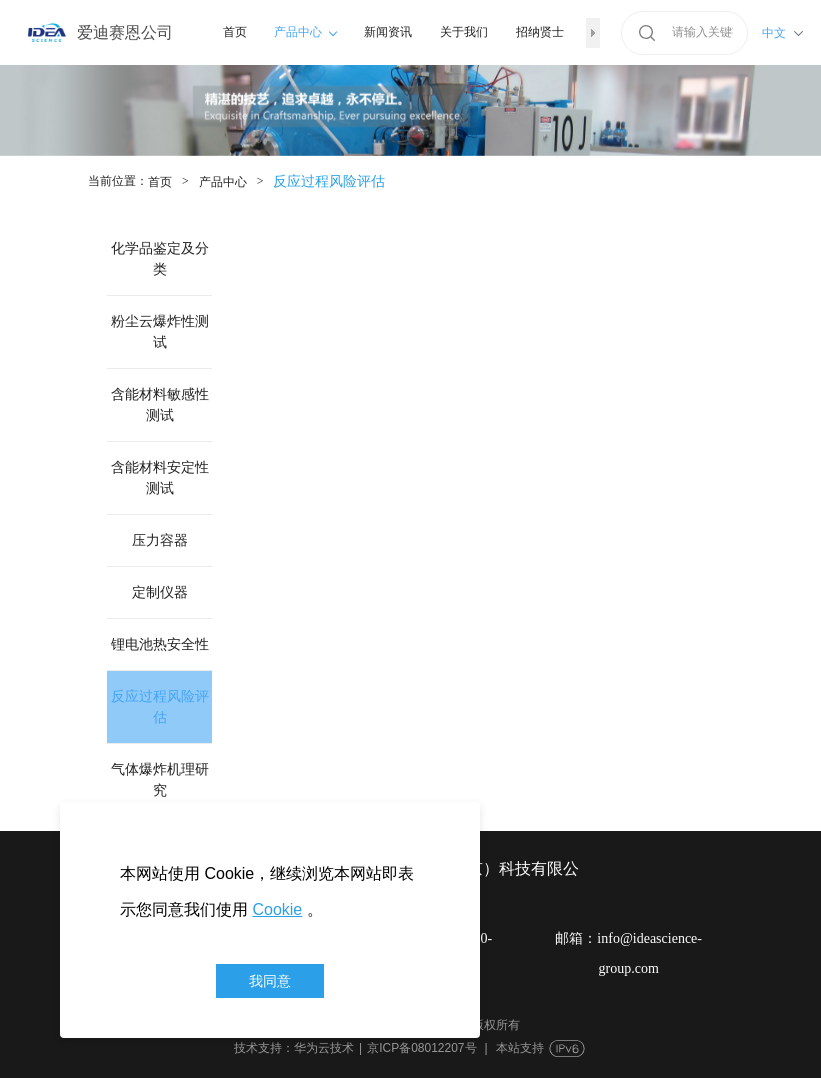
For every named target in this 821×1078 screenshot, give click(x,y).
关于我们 (464, 32)
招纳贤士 (540, 32)
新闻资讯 (388, 32)
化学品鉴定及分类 (160, 259)
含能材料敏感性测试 (160, 405)
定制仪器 (160, 592)
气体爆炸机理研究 (160, 780)
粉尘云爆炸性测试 (160, 332)
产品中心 (305, 32)
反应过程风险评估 (160, 707)
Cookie (277, 909)
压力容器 (160, 540)
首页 (235, 32)
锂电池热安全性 (160, 644)
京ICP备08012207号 (421, 1048)
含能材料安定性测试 (160, 478)
